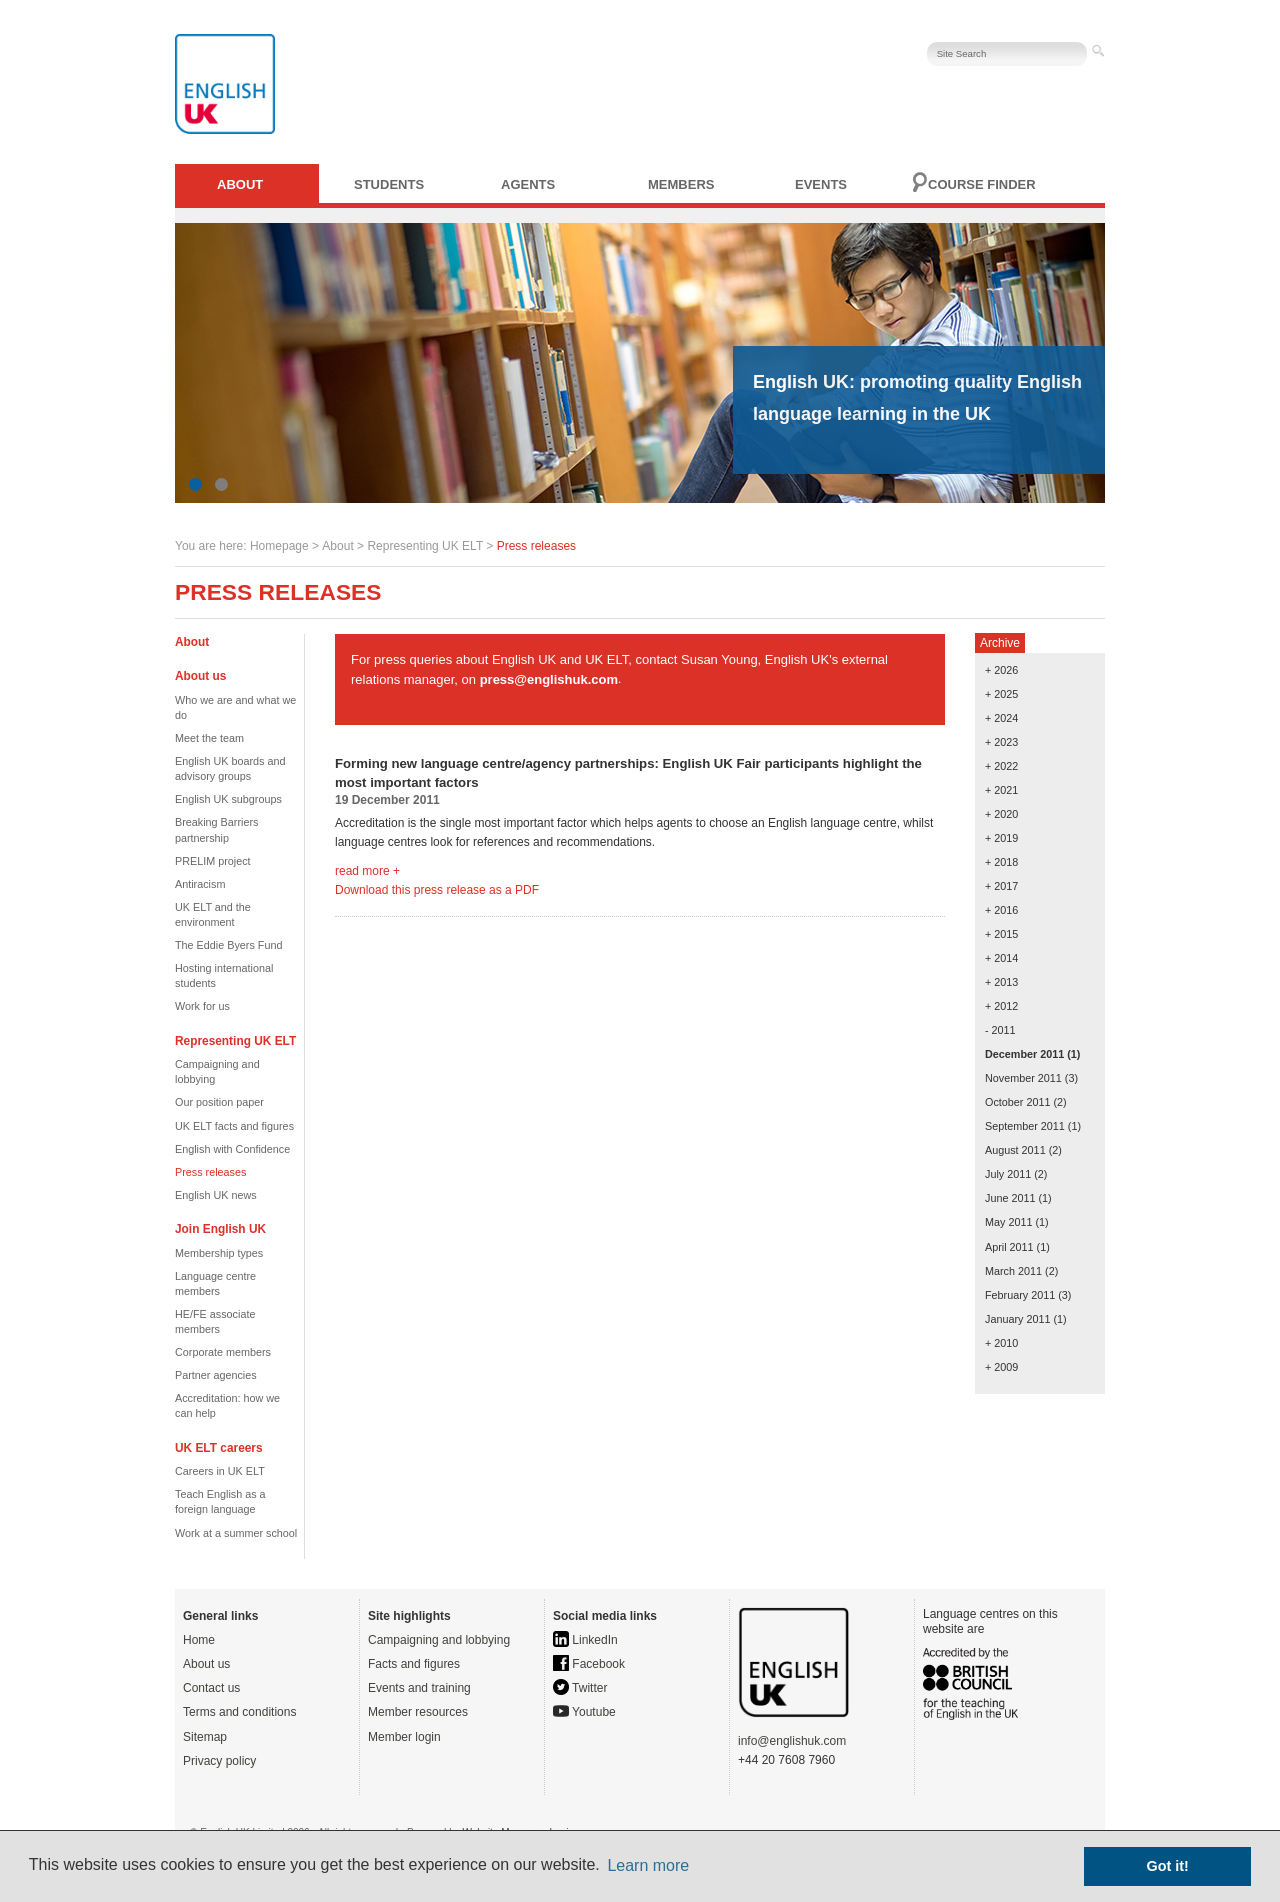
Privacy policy (219, 1761)
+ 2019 (1001, 838)
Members (681, 184)
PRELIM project (213, 861)
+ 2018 (1001, 862)
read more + (367, 871)
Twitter (580, 1688)
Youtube (584, 1712)
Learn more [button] (648, 1865)
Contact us (211, 1688)
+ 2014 (1001, 958)
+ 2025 (1001, 694)
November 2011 (1023, 1078)
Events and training (419, 1688)
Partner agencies (216, 1375)
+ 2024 (1001, 718)
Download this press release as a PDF (437, 890)
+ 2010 (1001, 1343)
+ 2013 (1001, 982)
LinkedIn (585, 1640)
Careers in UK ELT (220, 1471)
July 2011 (1008, 1174)
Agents (528, 184)
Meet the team (209, 738)
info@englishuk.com (792, 1741)
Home (199, 1640)
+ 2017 (1001, 886)
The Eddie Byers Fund (228, 945)
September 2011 (1025, 1126)
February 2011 (1020, 1295)
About (240, 184)
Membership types (219, 1253)
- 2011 (1000, 1030)
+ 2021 (1001, 790)
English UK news (216, 1195)
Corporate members (223, 1352)
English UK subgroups (228, 799)
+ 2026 (1001, 670)
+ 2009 (1001, 1367)
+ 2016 (1001, 910)
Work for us (202, 1006)
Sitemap (205, 1737)
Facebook (589, 1664)
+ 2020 (1001, 814)
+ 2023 (1001, 742)
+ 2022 (1001, 766)
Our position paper (219, 1102)
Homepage (279, 546)
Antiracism (200, 884)
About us (206, 1664)
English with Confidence (232, 1149)
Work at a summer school (236, 1533)
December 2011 (1024, 1054)
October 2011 (1017, 1102)
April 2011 (1009, 1247)
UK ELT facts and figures (234, 1126)
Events (821, 184)
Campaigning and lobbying (439, 1640)
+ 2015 (1001, 934)
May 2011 (1008, 1222)
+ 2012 (1001, 1006)
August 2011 (1015, 1150)
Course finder (982, 184)
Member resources (418, 1712)
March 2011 (1013, 1271)
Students (389, 184)
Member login (404, 1737)
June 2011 (1010, 1198)
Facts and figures (414, 1664)
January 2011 (1017, 1319)
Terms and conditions (239, 1712)
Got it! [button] (1168, 1866)
